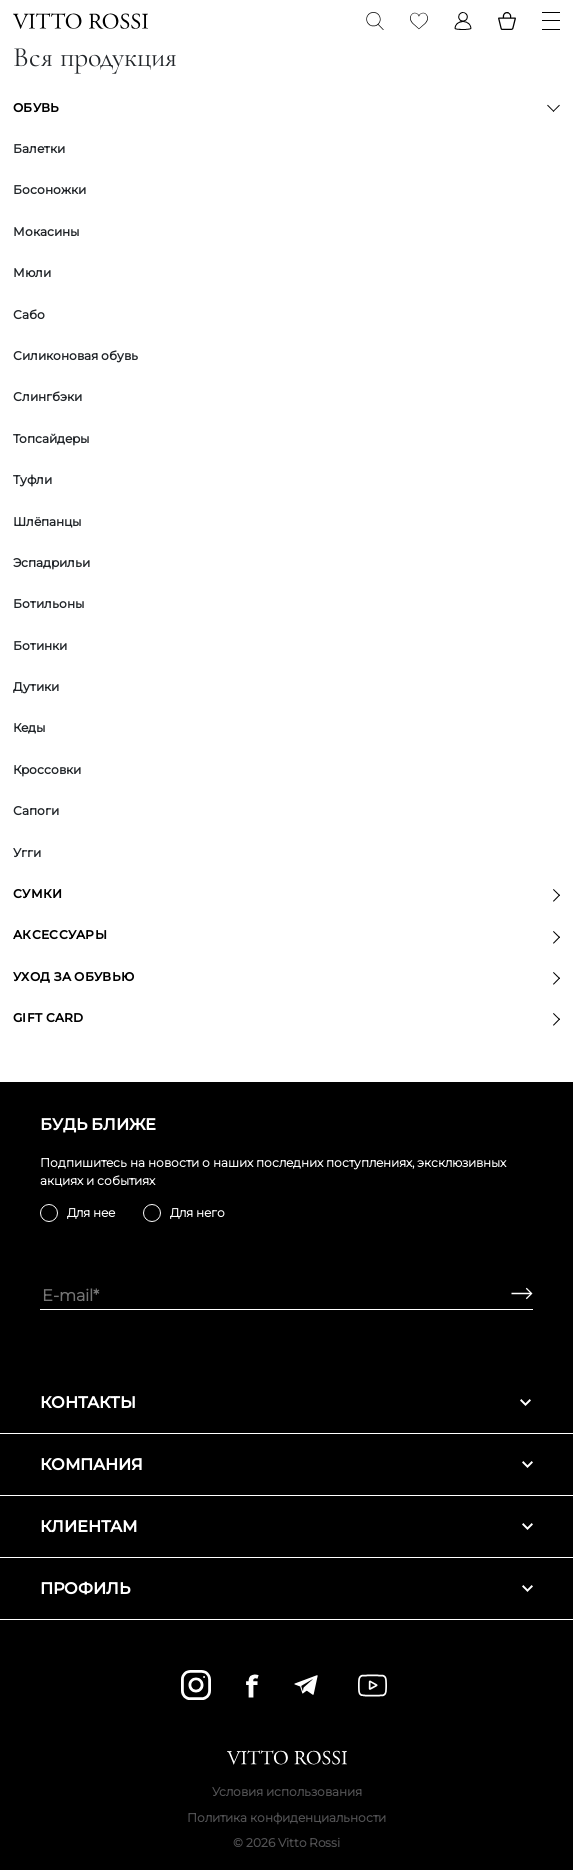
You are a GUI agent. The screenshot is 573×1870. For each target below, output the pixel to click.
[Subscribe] (514, 1295)
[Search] (375, 21)
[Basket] (507, 21)
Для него (197, 1212)
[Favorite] (419, 21)
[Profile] (463, 21)
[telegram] (305, 1685)
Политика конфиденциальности (286, 1817)
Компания (286, 1464)
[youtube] (372, 1685)
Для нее (91, 1212)
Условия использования (287, 1791)
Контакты (286, 1402)
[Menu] (551, 21)
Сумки (38, 893)
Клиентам (286, 1526)
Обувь (36, 107)
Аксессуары (60, 934)
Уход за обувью (73, 976)
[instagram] (196, 1685)
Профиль (286, 1588)
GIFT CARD (48, 1017)
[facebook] (252, 1685)
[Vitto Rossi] (80, 21)
